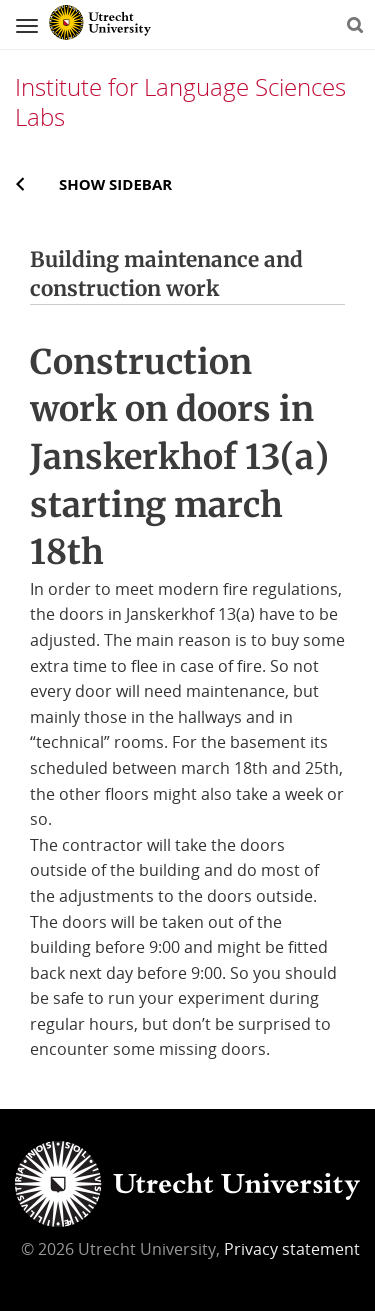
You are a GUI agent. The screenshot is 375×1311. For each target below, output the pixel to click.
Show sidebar (115, 184)
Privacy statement (292, 1249)
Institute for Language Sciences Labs (180, 101)
